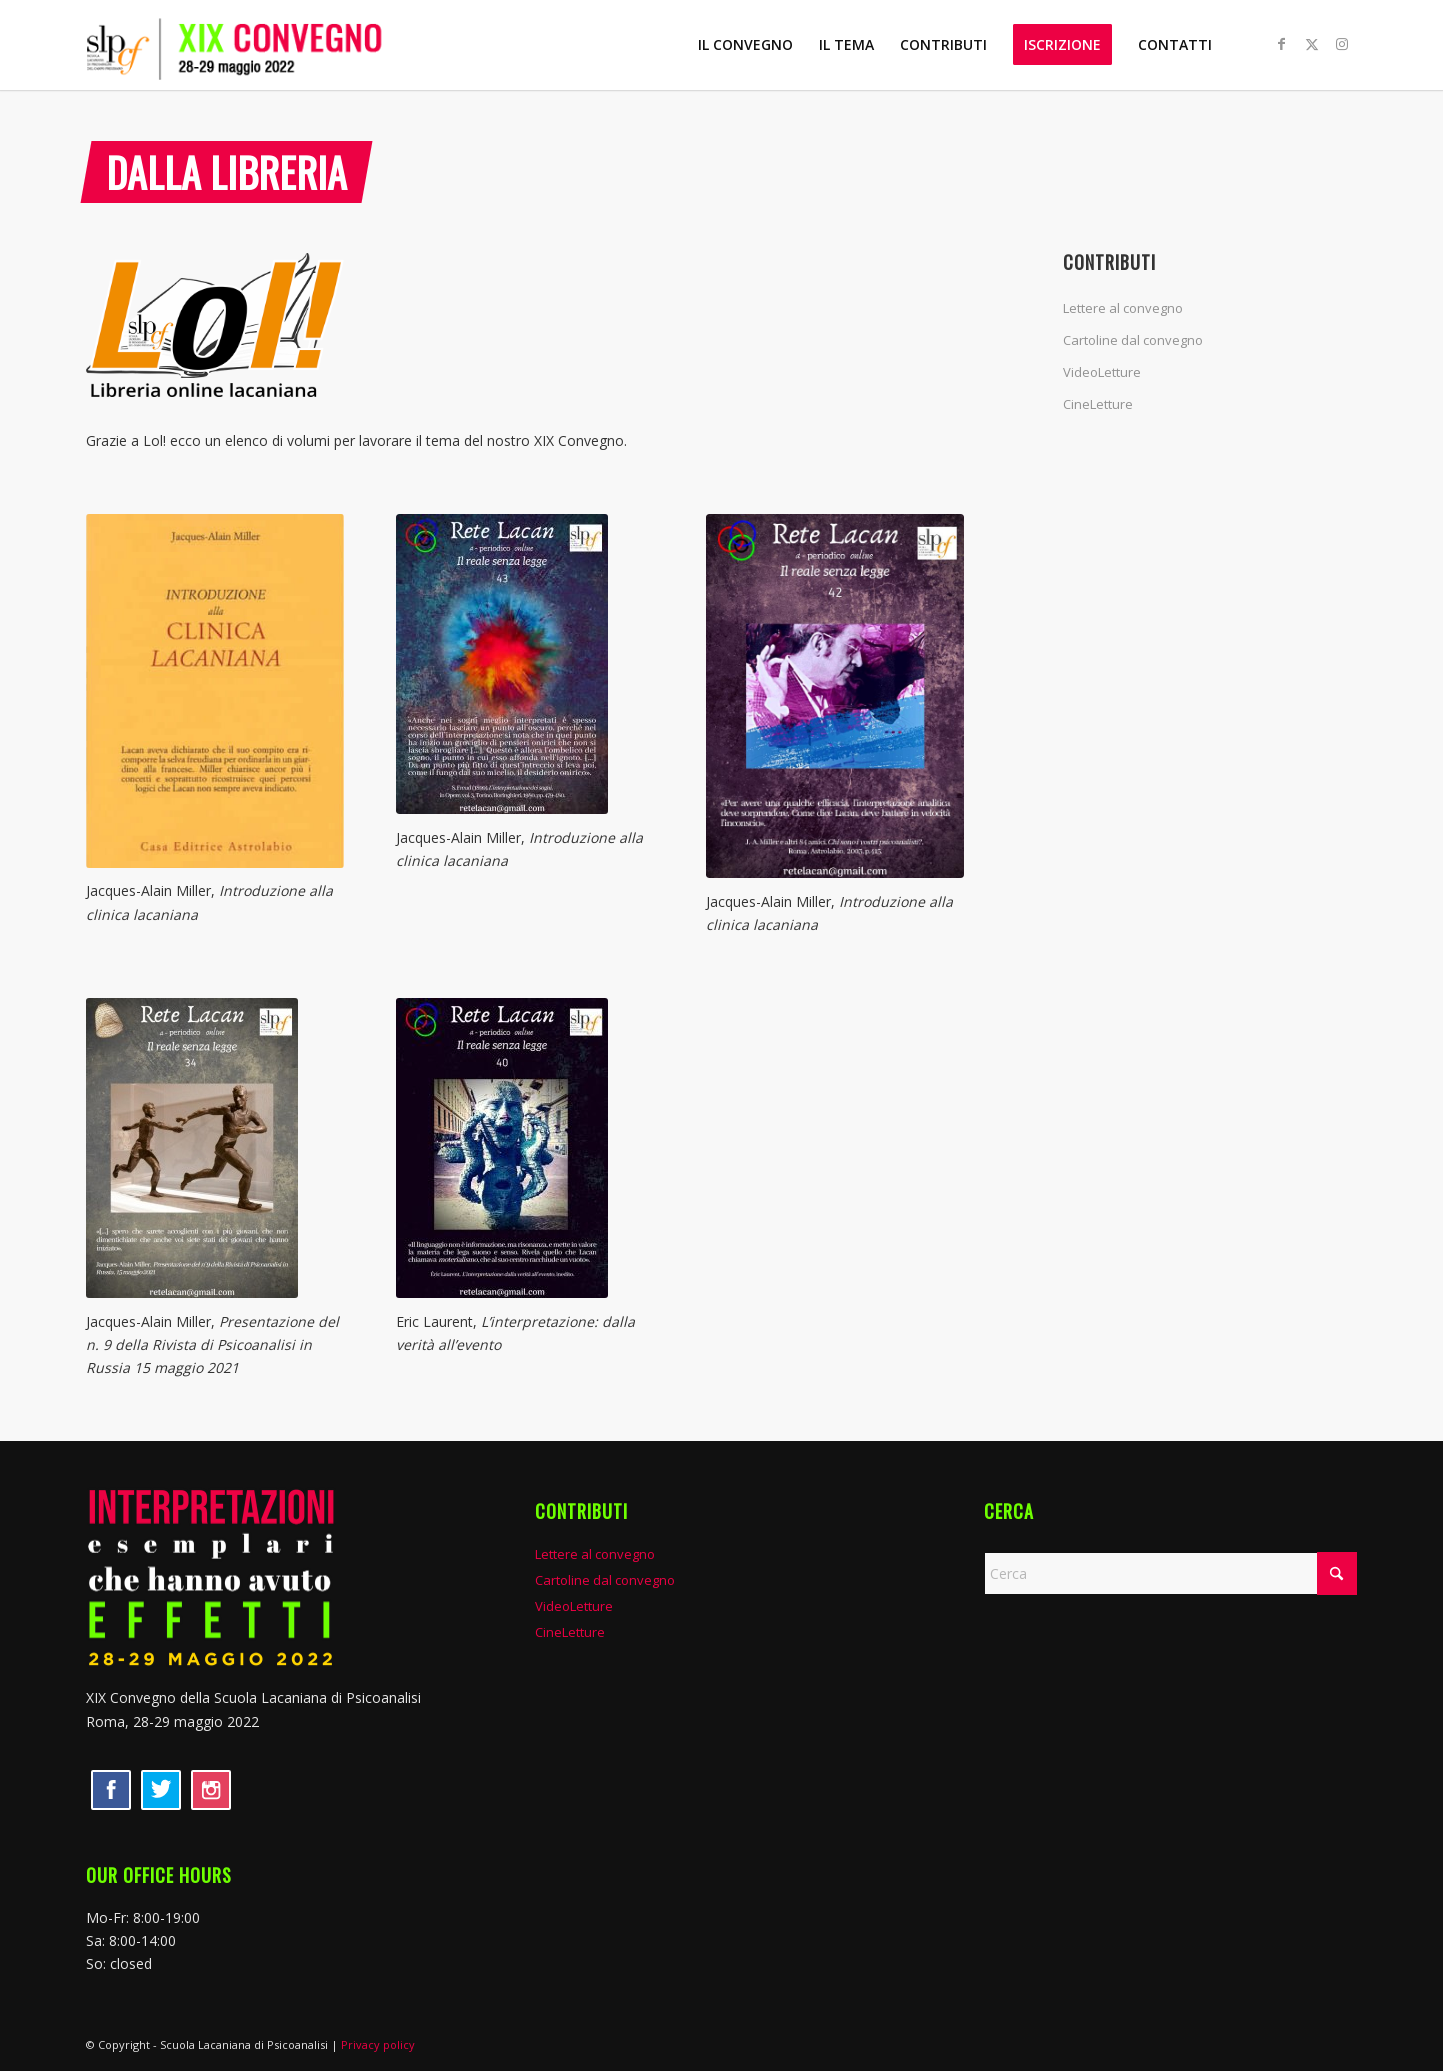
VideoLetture (1102, 372)
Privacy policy (378, 2044)
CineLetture (1098, 404)
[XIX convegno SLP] (269, 45)
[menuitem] (745, 45)
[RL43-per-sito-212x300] (524, 664)
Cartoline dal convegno (1133, 340)
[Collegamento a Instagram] (1342, 44)
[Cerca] (1170, 1573)
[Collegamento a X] (1312, 44)
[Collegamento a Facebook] (1282, 44)
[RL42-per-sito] (834, 696)
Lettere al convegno (1123, 308)
